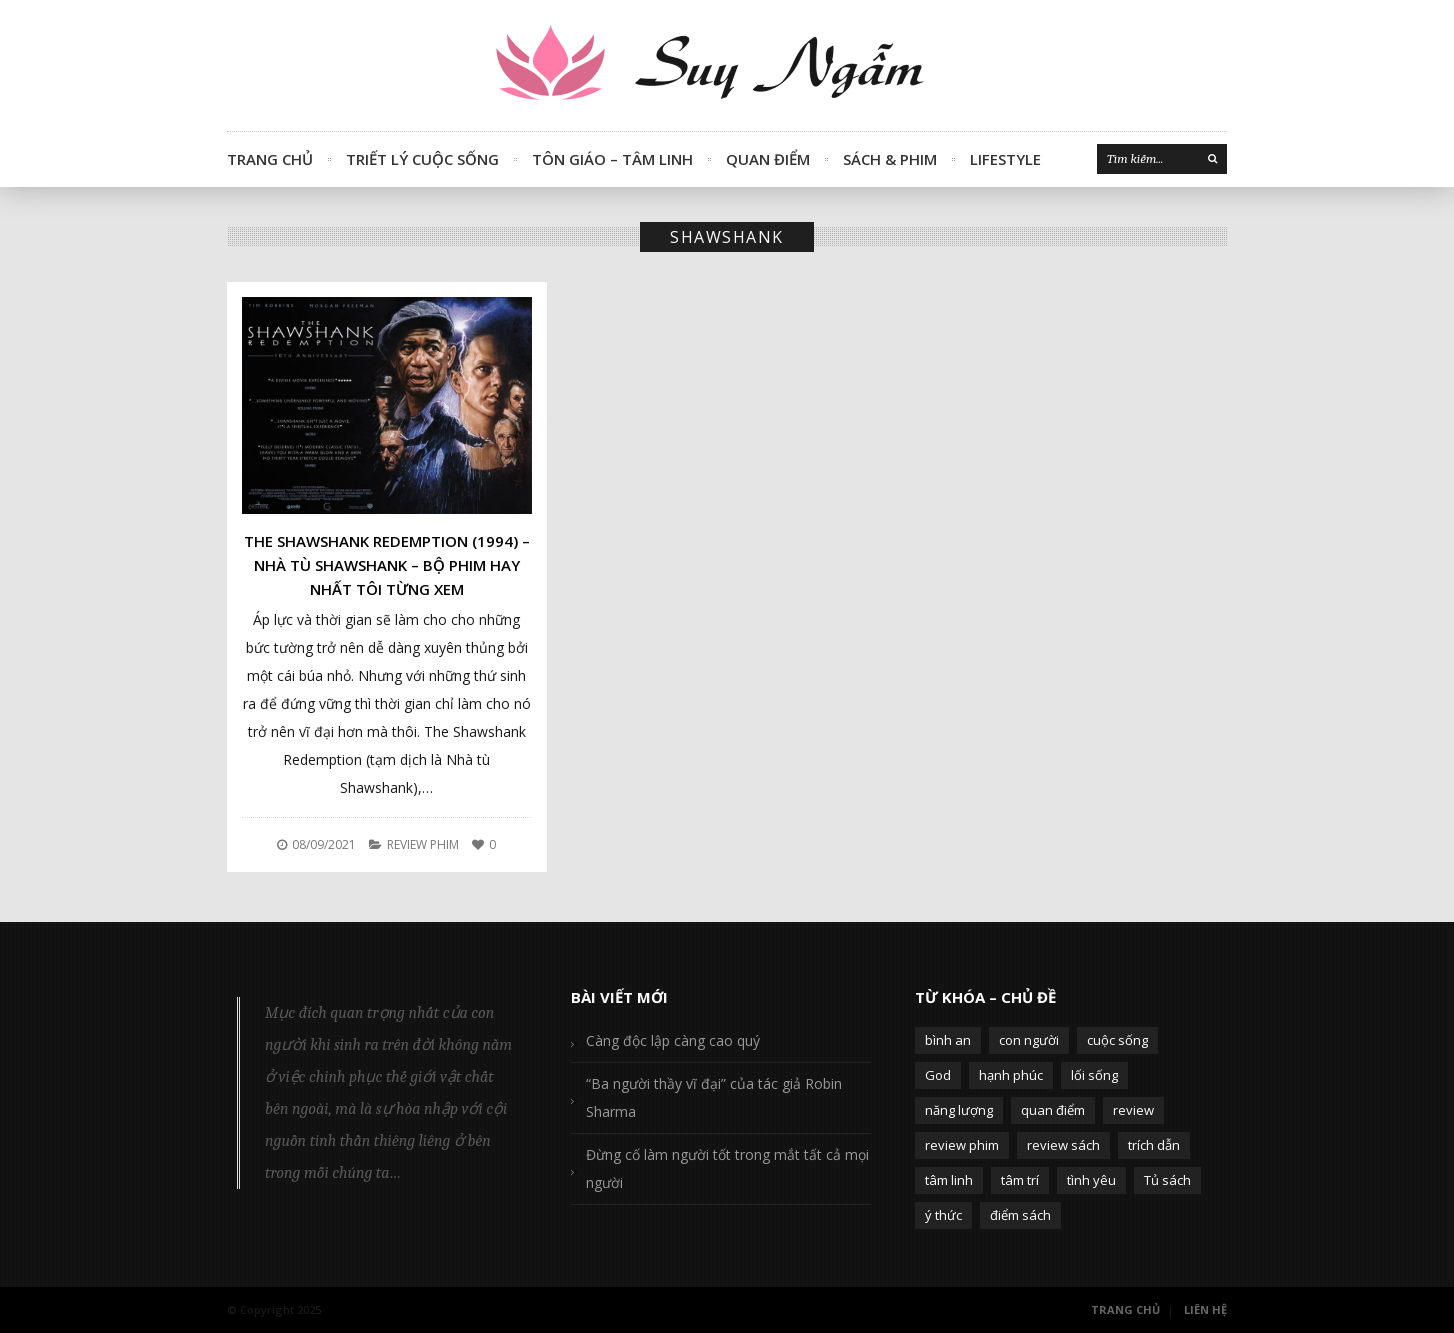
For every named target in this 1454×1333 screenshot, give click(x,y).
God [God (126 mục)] (938, 1075)
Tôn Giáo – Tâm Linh (612, 159)
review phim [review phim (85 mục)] (962, 1145)
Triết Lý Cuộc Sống (422, 159)
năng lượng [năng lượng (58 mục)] (959, 1110)
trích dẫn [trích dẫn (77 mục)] (1154, 1145)
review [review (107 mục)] (1133, 1110)
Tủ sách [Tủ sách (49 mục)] (1167, 1180)
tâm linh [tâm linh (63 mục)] (949, 1180)
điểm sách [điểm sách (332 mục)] (1020, 1215)
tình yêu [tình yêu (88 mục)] (1091, 1180)
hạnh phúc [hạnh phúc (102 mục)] (1011, 1075)
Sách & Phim (890, 159)
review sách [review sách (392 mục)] (1063, 1145)
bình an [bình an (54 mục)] (948, 1040)
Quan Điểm (768, 159)
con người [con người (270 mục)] (1029, 1040)
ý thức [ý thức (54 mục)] (943, 1215)
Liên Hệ (1205, 1309)
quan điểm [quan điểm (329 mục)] (1053, 1110)
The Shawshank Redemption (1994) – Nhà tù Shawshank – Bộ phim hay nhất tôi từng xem (387, 565)
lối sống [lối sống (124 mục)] (1094, 1075)
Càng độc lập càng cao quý (673, 1040)
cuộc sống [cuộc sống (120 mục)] (1117, 1040)
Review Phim (423, 844)
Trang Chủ (270, 159)
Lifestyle (1005, 159)
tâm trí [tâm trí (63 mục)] (1020, 1180)
